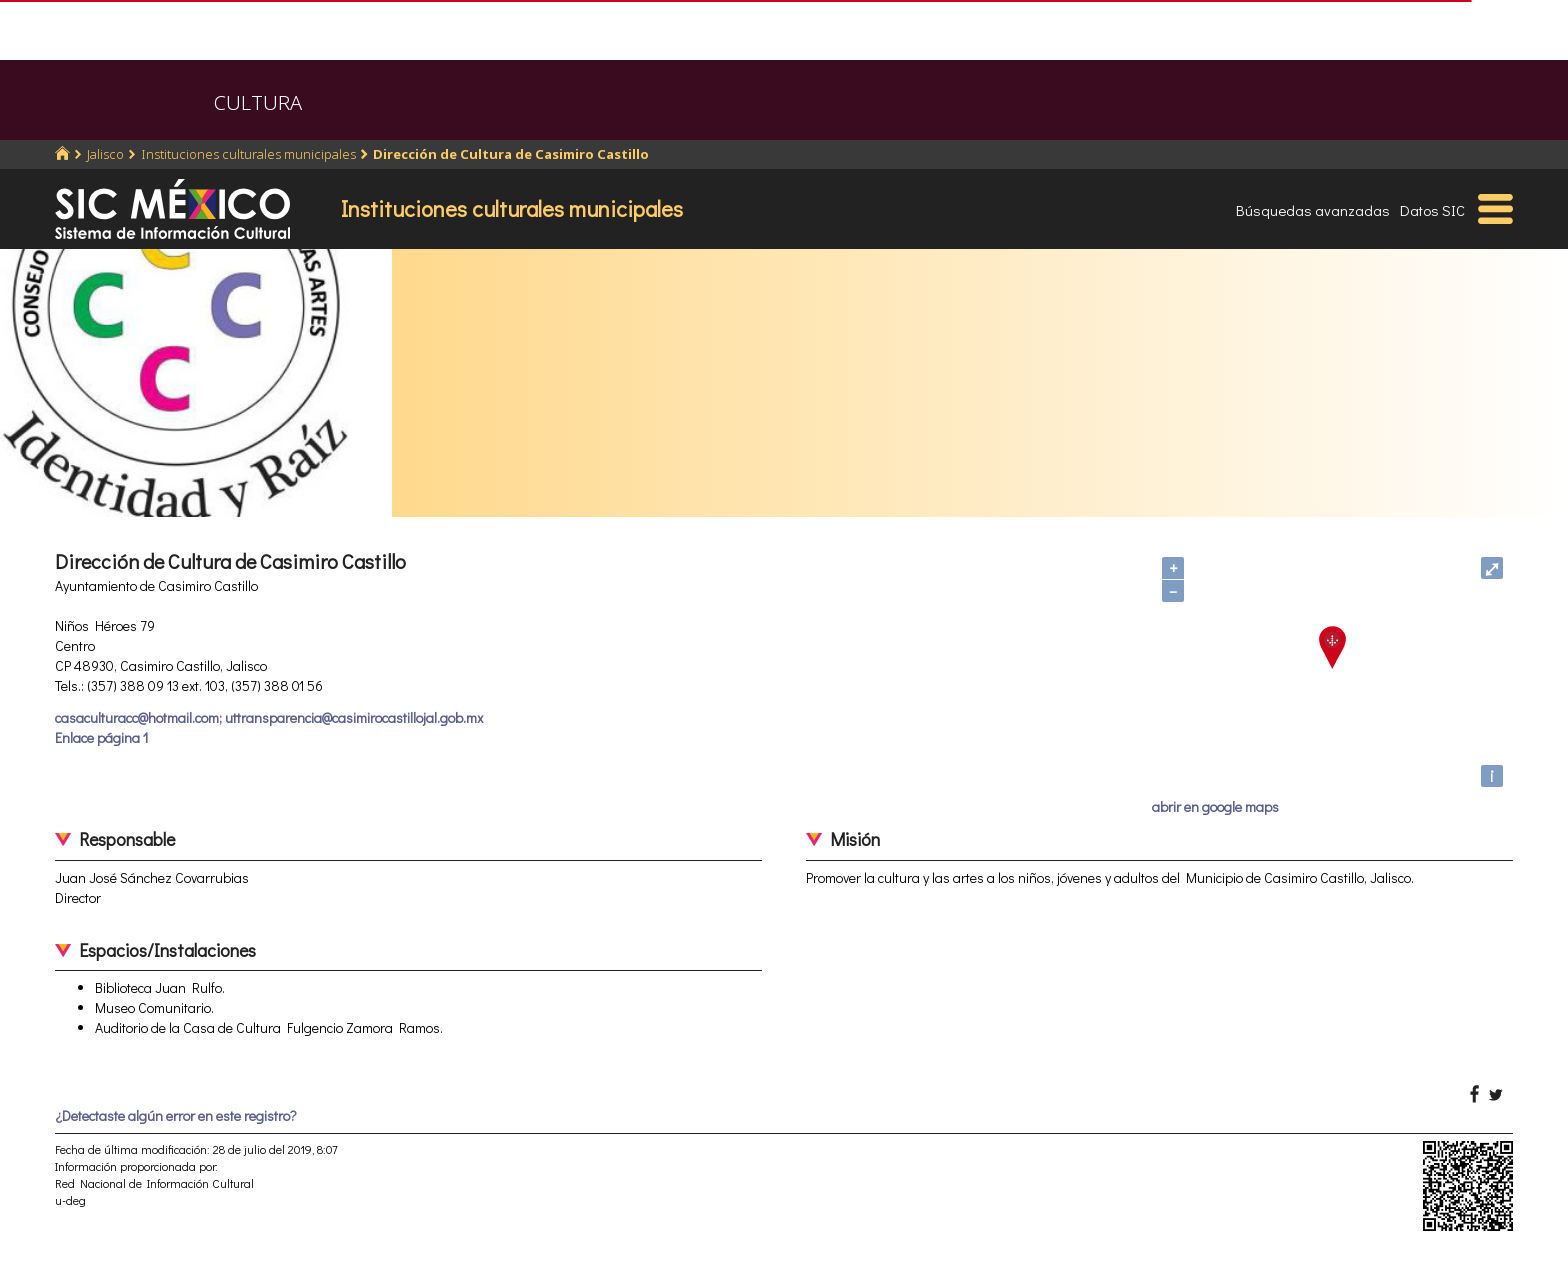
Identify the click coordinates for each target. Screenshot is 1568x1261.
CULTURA (258, 102)
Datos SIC (1432, 210)
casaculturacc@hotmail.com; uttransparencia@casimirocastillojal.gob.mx (269, 717)
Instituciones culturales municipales (248, 154)
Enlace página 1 (101, 737)
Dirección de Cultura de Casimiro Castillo (511, 154)
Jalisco (105, 154)
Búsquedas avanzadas (1313, 210)
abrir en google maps (1215, 806)
